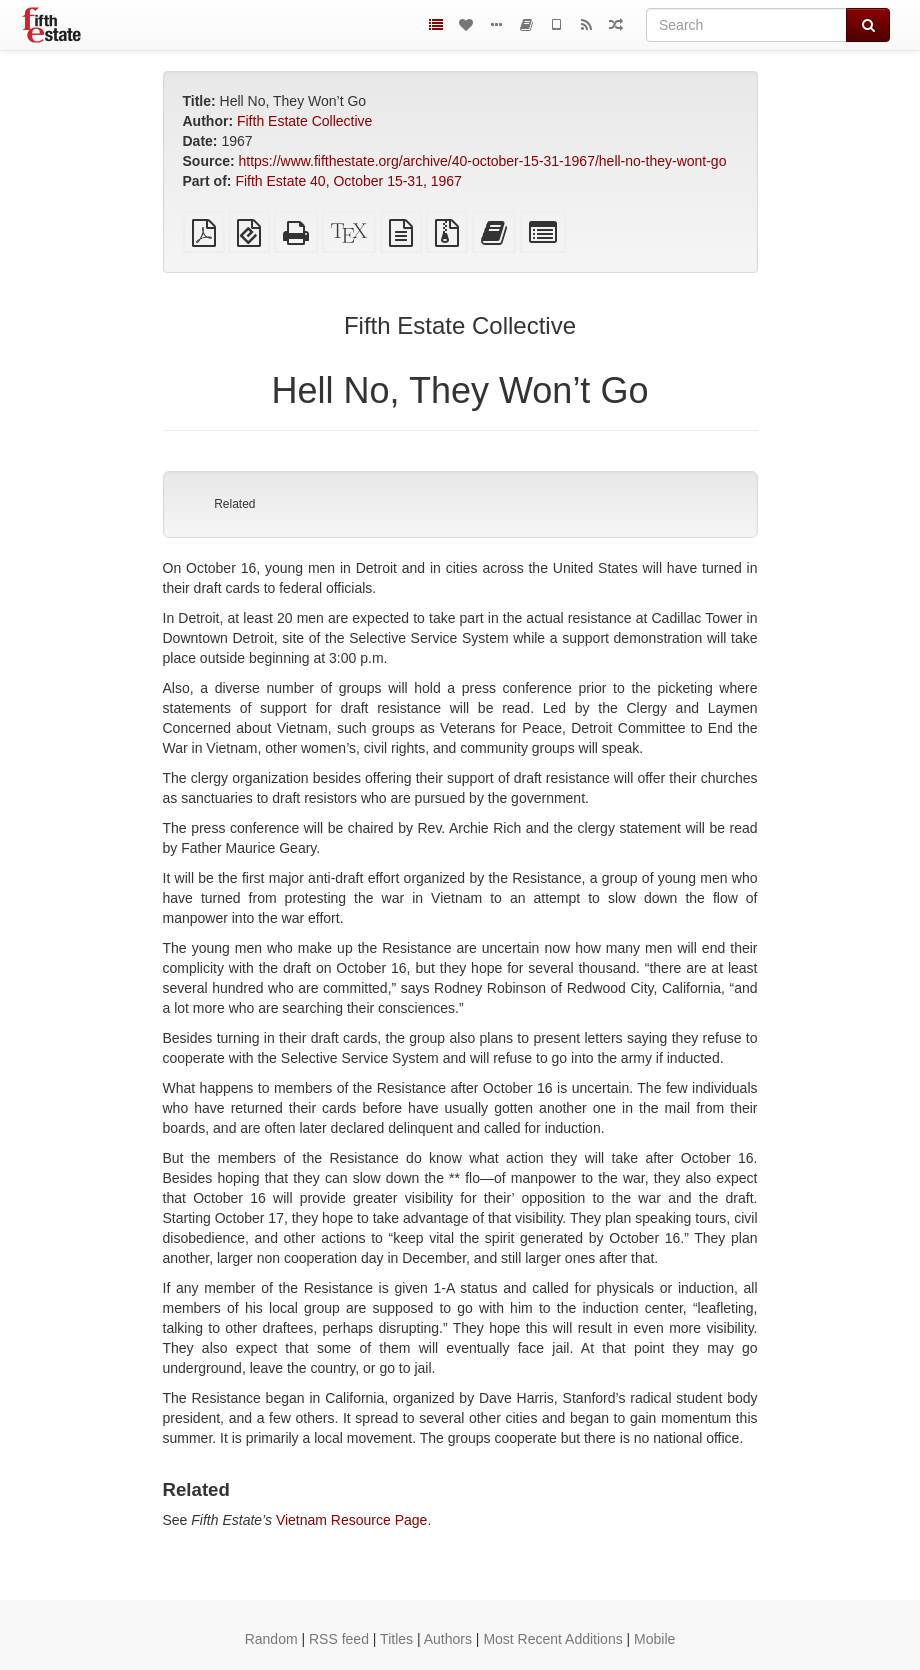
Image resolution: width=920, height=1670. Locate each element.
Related (234, 504)
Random (271, 1639)
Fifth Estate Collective (304, 121)
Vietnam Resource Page (352, 1520)
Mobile (654, 1639)
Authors (448, 1639)
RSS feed (339, 1639)
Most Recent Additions (552, 1639)
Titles (396, 1639)
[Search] (746, 25)
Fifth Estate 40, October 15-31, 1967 (348, 181)
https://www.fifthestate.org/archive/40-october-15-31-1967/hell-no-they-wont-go (483, 161)
